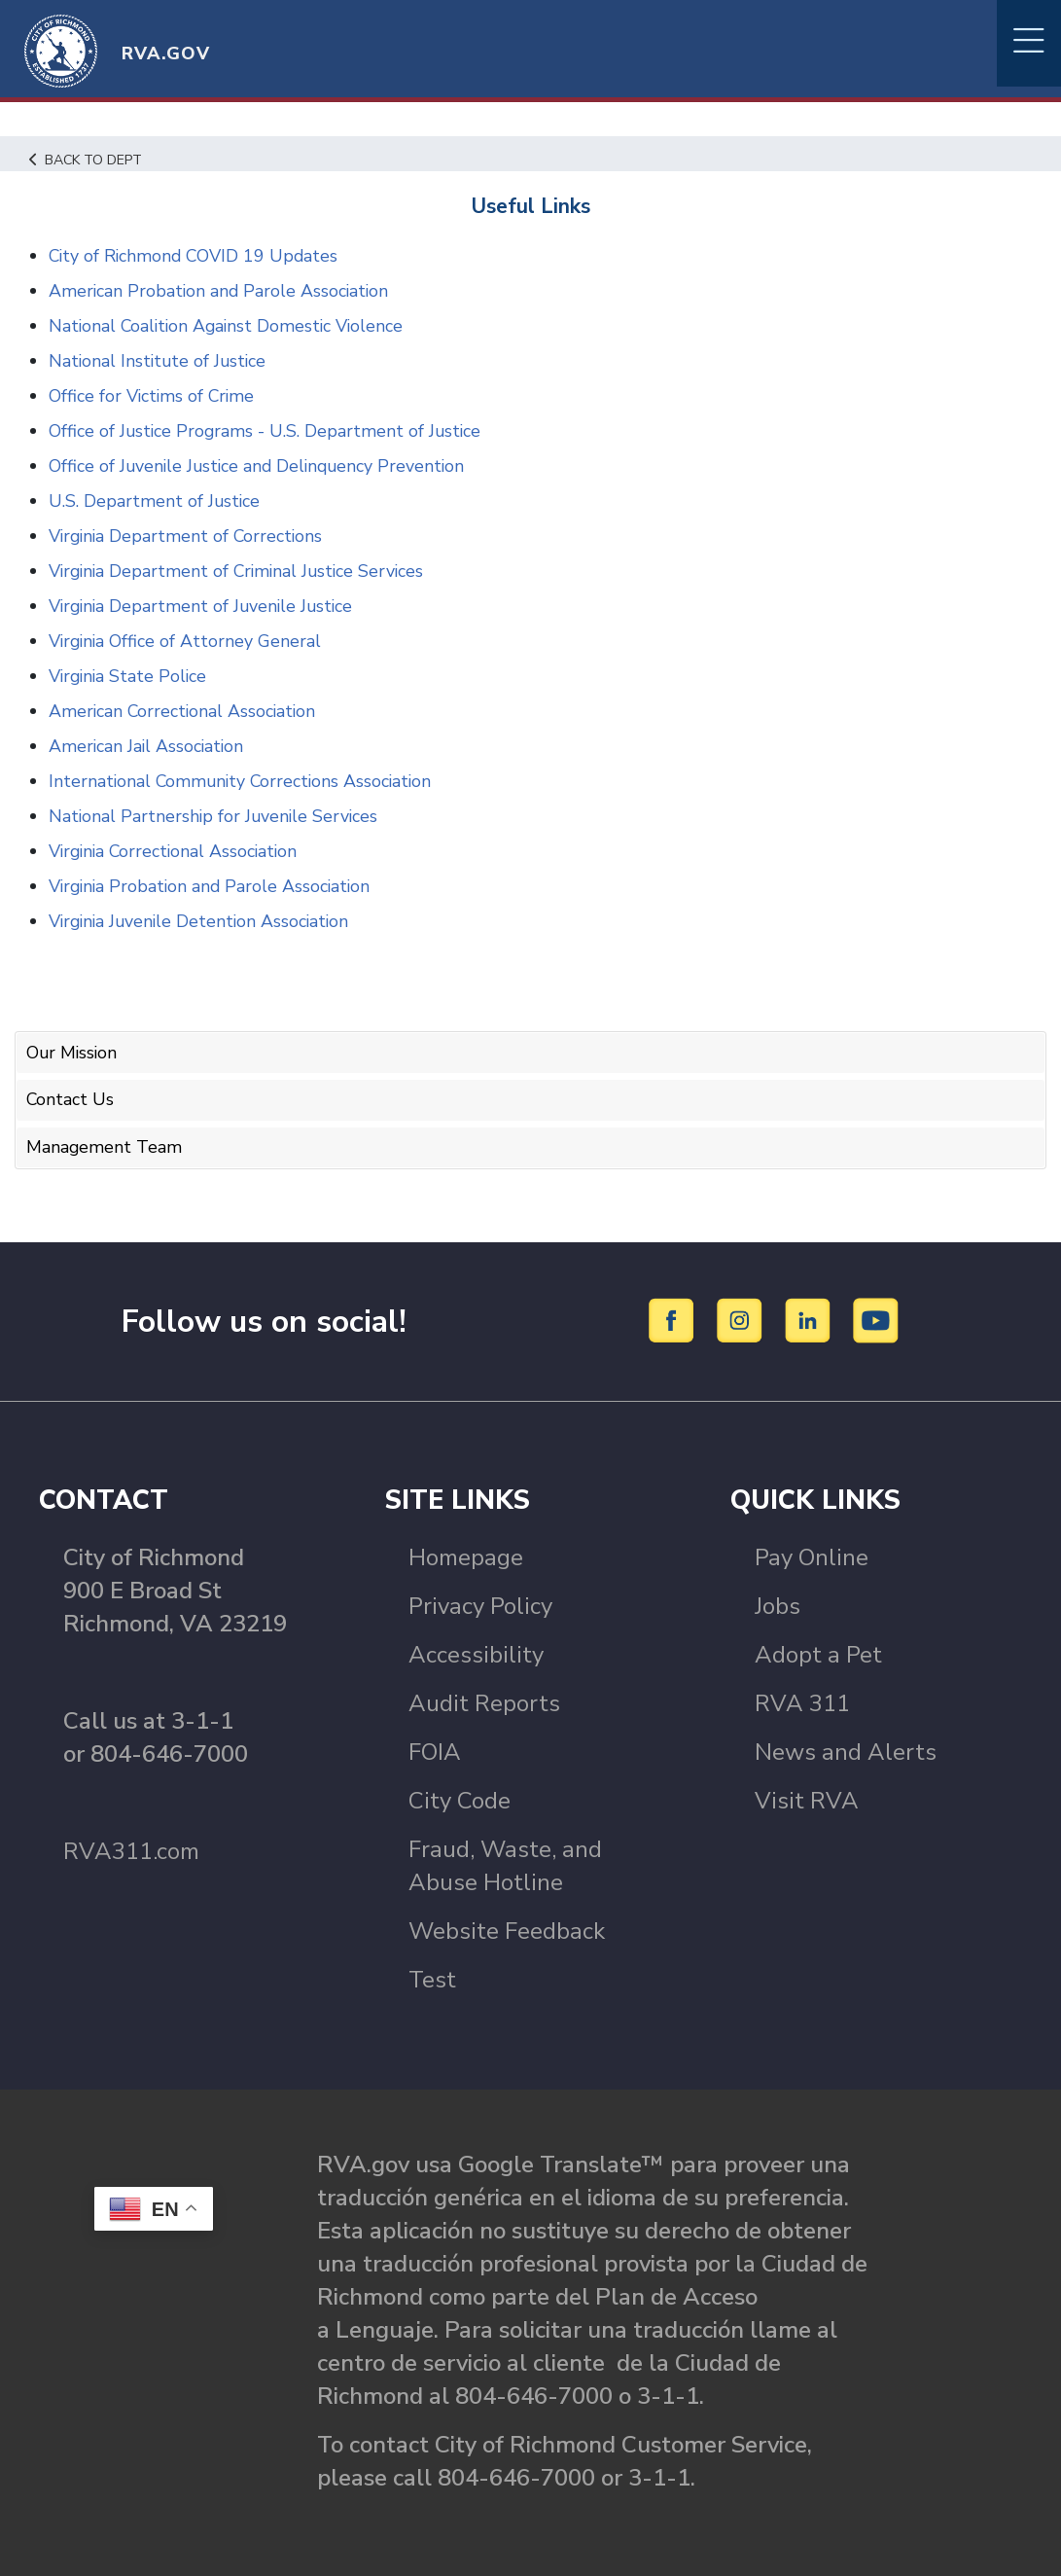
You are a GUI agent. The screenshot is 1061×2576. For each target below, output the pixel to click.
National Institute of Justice (159, 361)
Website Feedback (506, 1929)
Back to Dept (88, 159)
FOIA (434, 1750)
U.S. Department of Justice (155, 501)
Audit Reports (484, 1701)
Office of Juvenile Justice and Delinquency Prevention (261, 466)
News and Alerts (846, 1750)
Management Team (104, 1145)
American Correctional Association (184, 711)
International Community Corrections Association (244, 781)
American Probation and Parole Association (221, 291)
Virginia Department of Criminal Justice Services (241, 571)
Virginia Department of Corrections (188, 536)
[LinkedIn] (810, 1318)
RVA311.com (131, 1849)
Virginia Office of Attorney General (187, 641)
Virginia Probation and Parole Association (213, 886)
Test (432, 1977)
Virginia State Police (130, 676)
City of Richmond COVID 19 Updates (196, 256)
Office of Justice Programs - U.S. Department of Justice (267, 431)
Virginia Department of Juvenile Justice (204, 606)
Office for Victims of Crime (153, 396)
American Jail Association (148, 746)
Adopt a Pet (818, 1652)
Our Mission (73, 1052)
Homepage (465, 1555)
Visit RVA (807, 1798)
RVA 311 (802, 1701)
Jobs (777, 1604)
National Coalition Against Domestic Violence (229, 326)
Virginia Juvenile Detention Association (203, 921)
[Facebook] (674, 1318)
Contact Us (70, 1099)
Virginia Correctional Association (176, 851)
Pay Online (811, 1555)
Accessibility (476, 1652)
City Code (459, 1798)
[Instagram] (742, 1318)
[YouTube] (876, 1318)
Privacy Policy (480, 1604)
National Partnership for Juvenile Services (215, 816)
